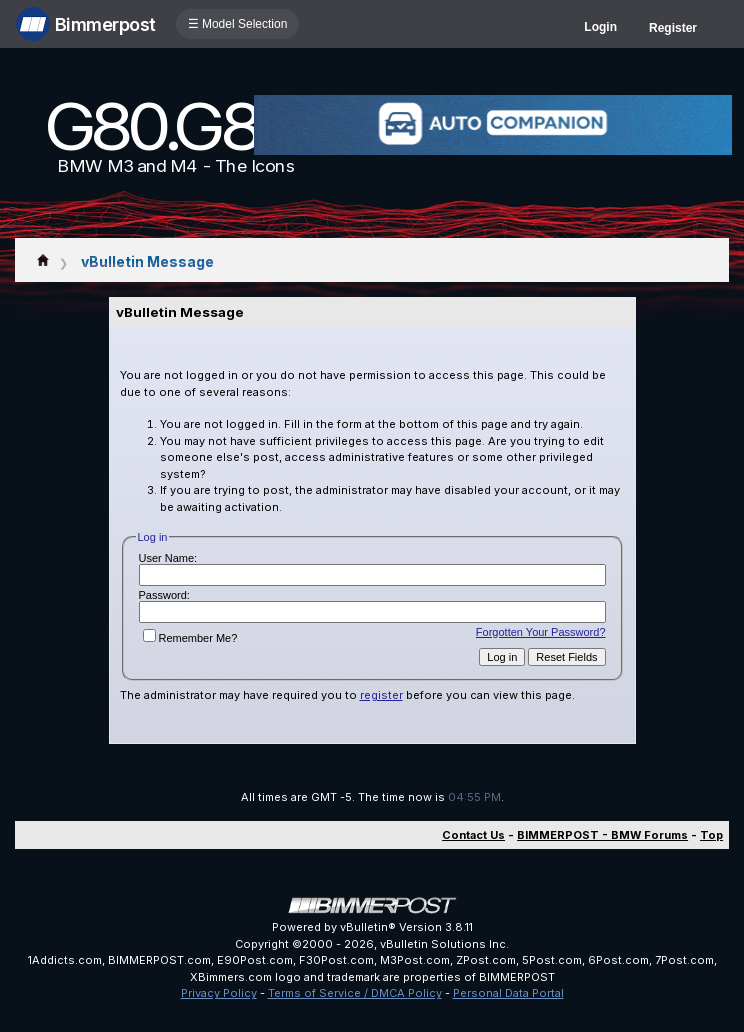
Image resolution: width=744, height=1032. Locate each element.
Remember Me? (190, 638)
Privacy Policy (219, 993)
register (381, 695)
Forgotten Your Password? (541, 632)
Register (673, 28)
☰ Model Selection (238, 24)
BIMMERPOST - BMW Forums (602, 835)
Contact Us (473, 835)
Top (711, 835)
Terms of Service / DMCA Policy (355, 993)
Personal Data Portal (508, 993)
